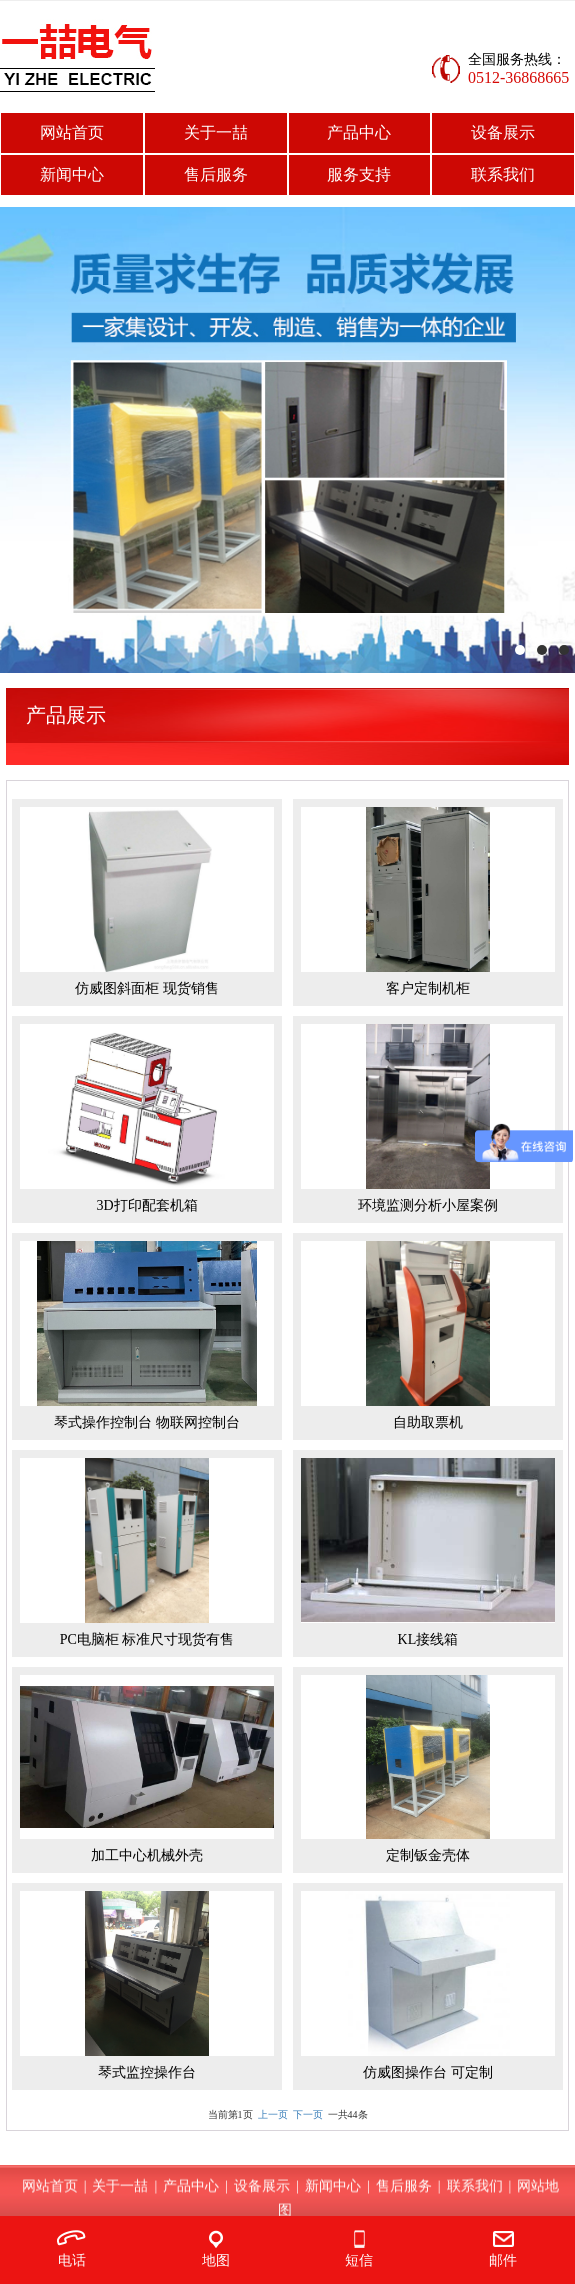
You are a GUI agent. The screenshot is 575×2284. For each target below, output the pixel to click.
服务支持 (359, 174)
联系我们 (503, 174)
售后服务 (216, 174)
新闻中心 (72, 174)
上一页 (273, 2114)
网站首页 (72, 132)
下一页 (308, 2114)
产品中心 (359, 132)
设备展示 (503, 132)
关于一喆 (216, 132)
